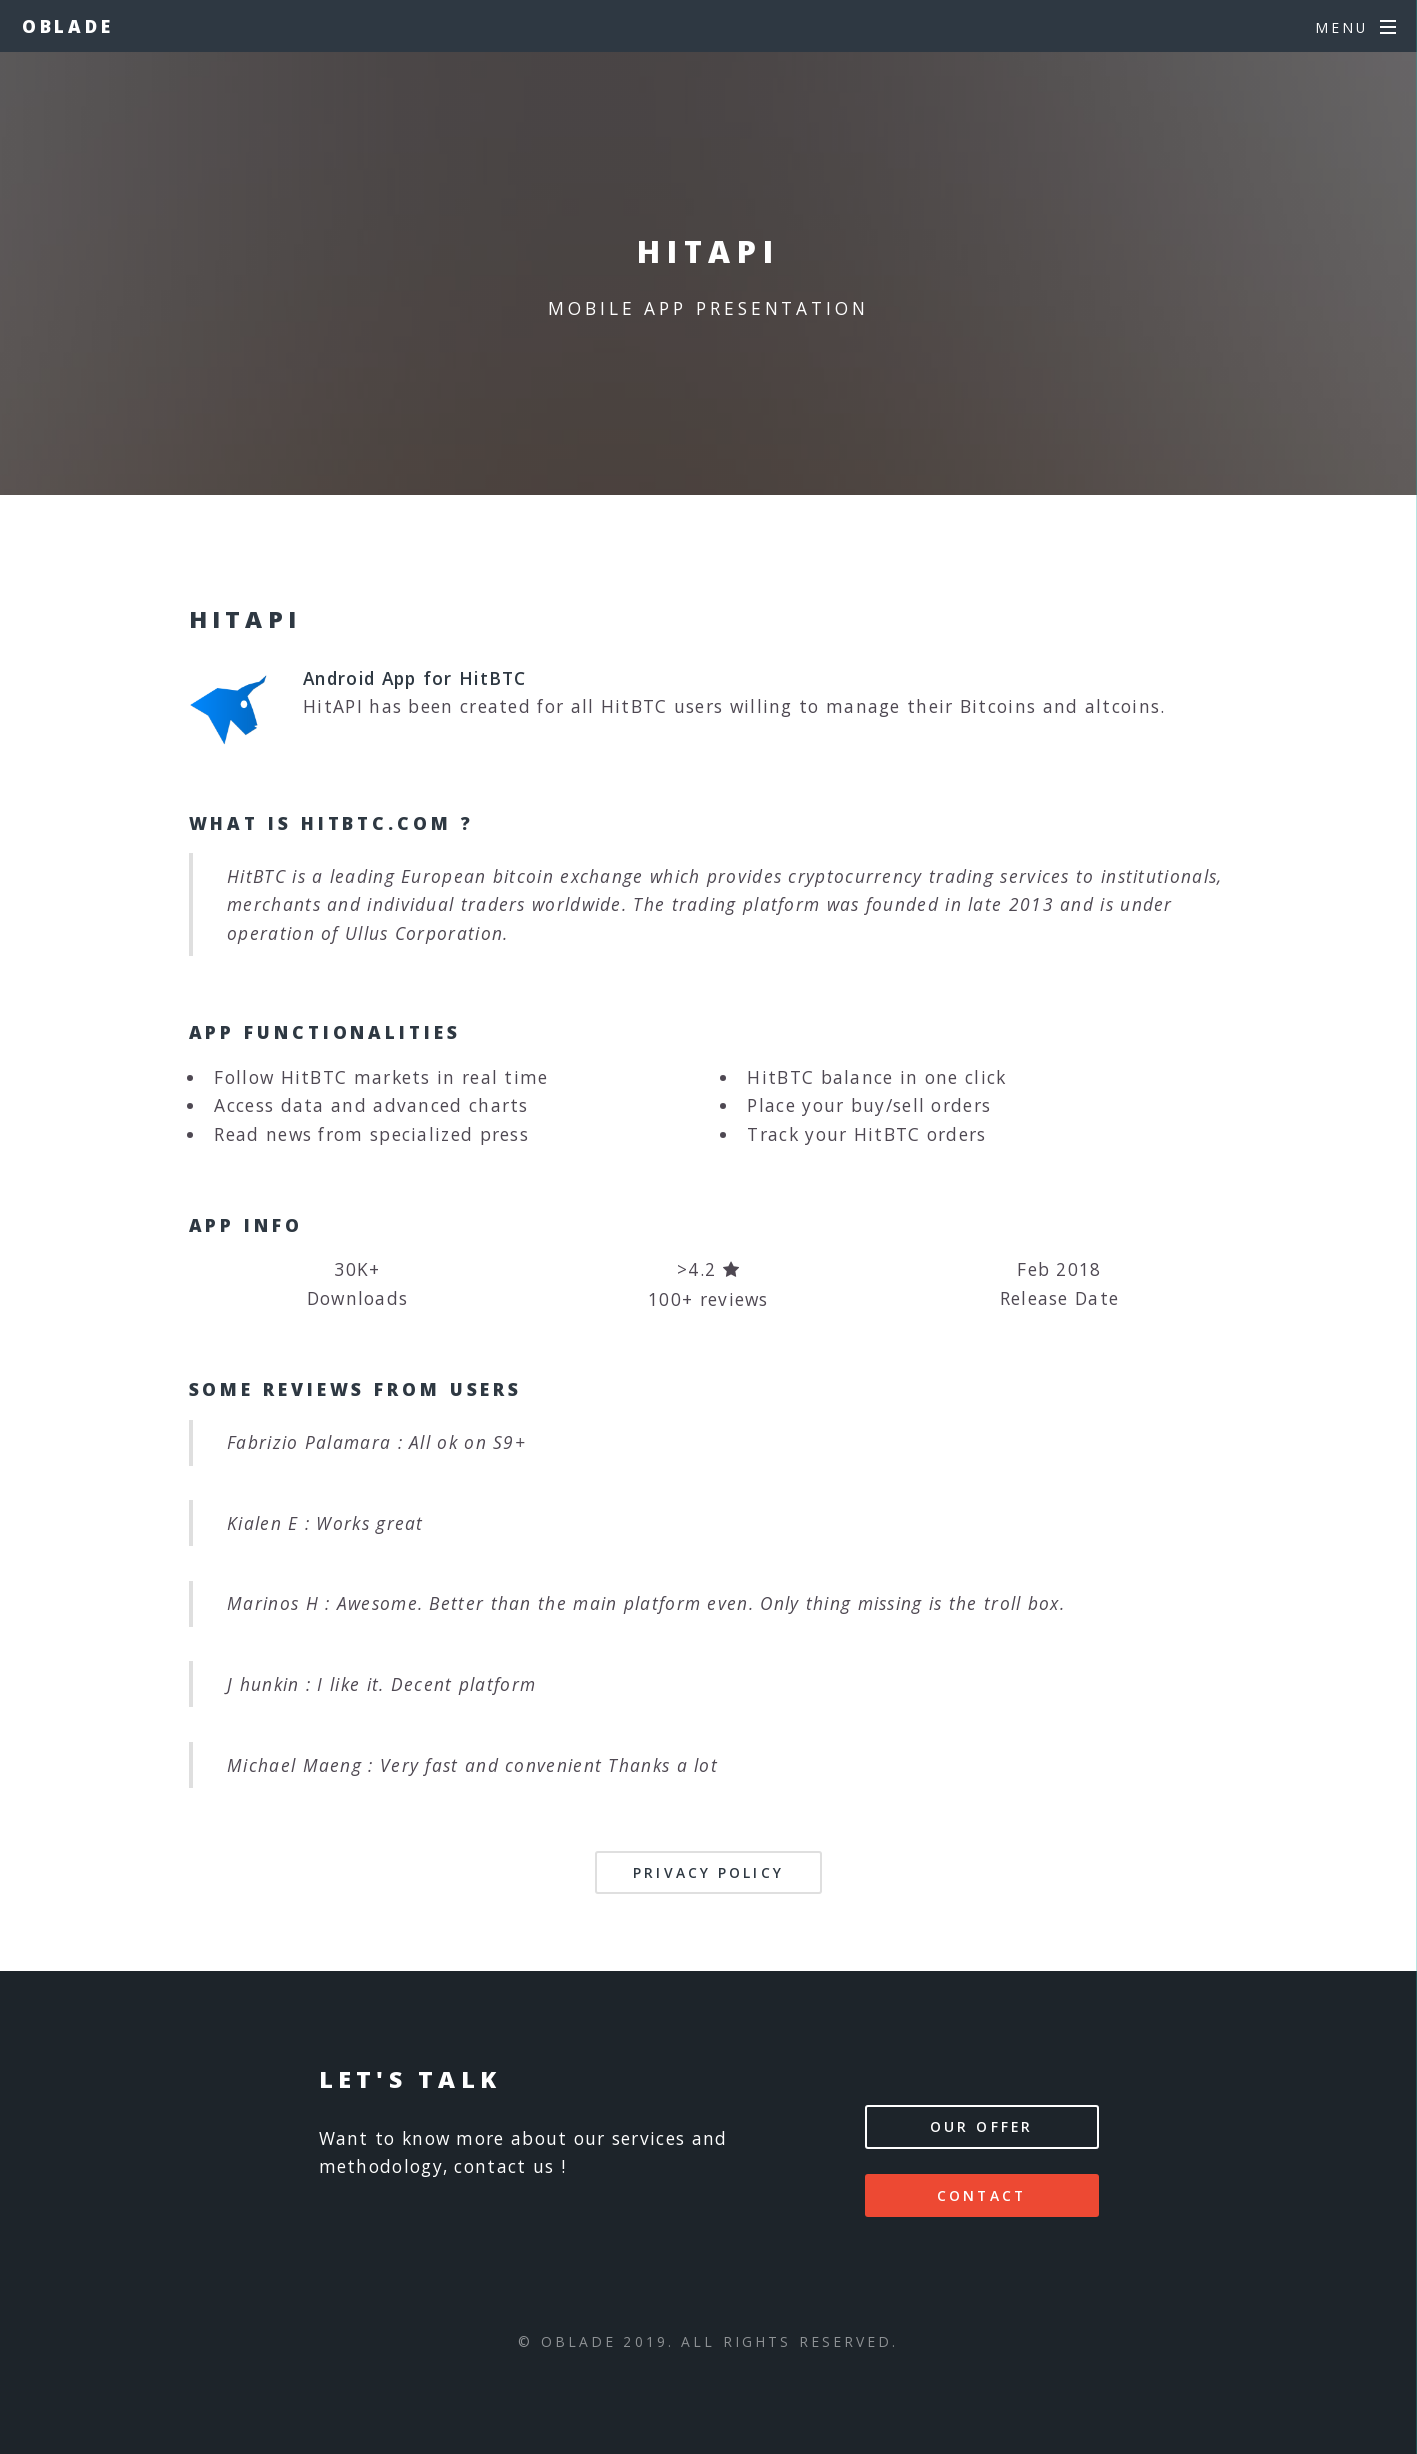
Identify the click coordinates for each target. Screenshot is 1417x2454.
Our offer (981, 2126)
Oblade (68, 26)
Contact (981, 2195)
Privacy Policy (708, 1872)
